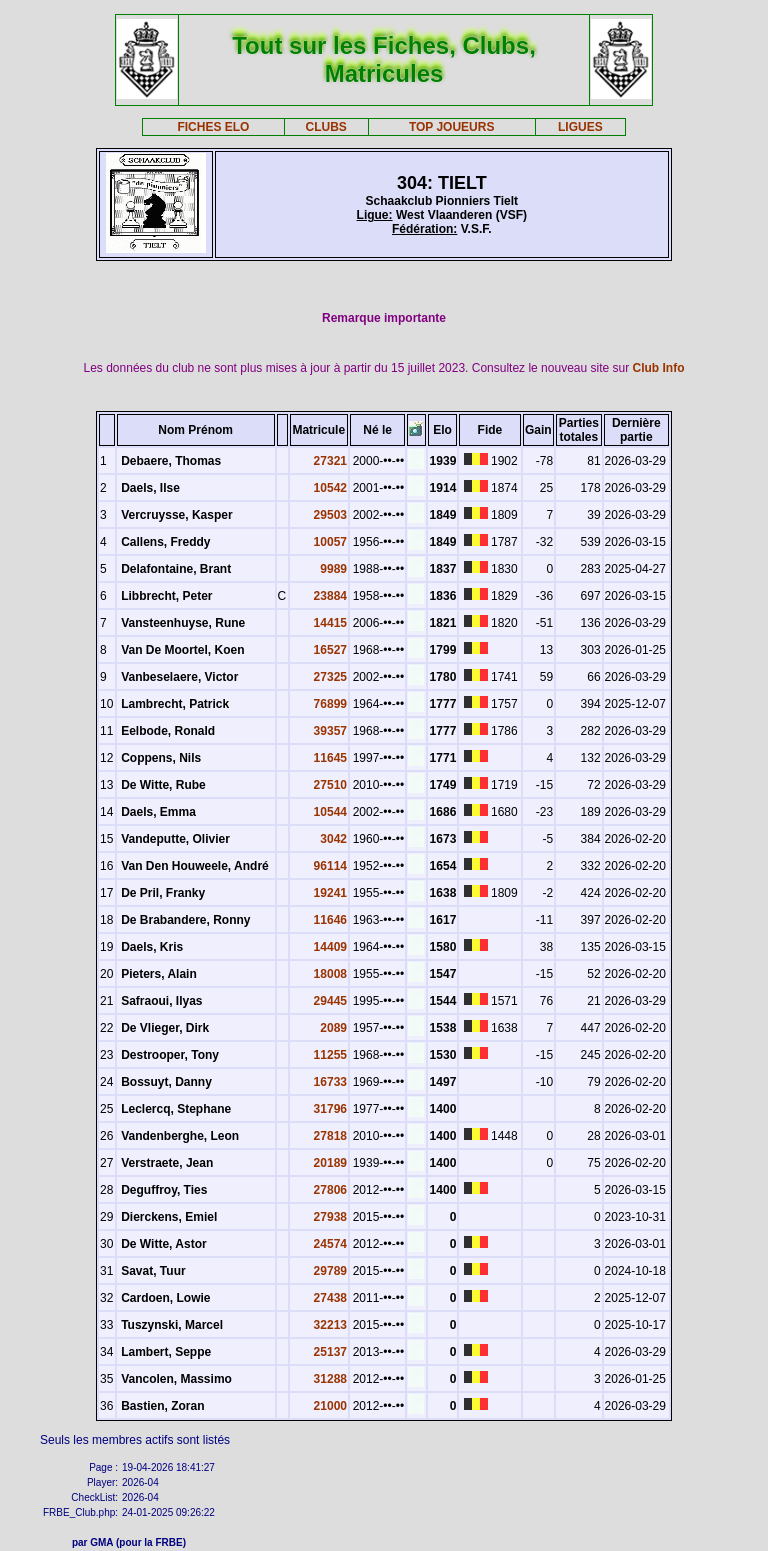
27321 (330, 461)
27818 (330, 1136)
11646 (330, 920)
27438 (330, 1298)
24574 (330, 1244)
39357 (330, 731)
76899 (330, 704)
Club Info (659, 368)
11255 (330, 1055)
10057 (330, 542)
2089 (333, 1028)
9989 (333, 569)
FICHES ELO (213, 127)
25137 (330, 1352)
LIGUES (580, 127)
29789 (330, 1271)
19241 (330, 893)
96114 (330, 866)
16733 (330, 1082)
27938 (330, 1217)
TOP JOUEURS (452, 127)
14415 (330, 623)
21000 (330, 1406)
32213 (330, 1325)
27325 (330, 677)
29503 (330, 515)
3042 (333, 839)
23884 (330, 596)
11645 (330, 758)
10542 (330, 488)
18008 (330, 974)
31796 (330, 1109)
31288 (330, 1379)
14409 (330, 947)
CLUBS (325, 127)
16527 (330, 650)
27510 (330, 785)
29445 (330, 1001)
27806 (330, 1190)
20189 (330, 1163)
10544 (330, 812)
